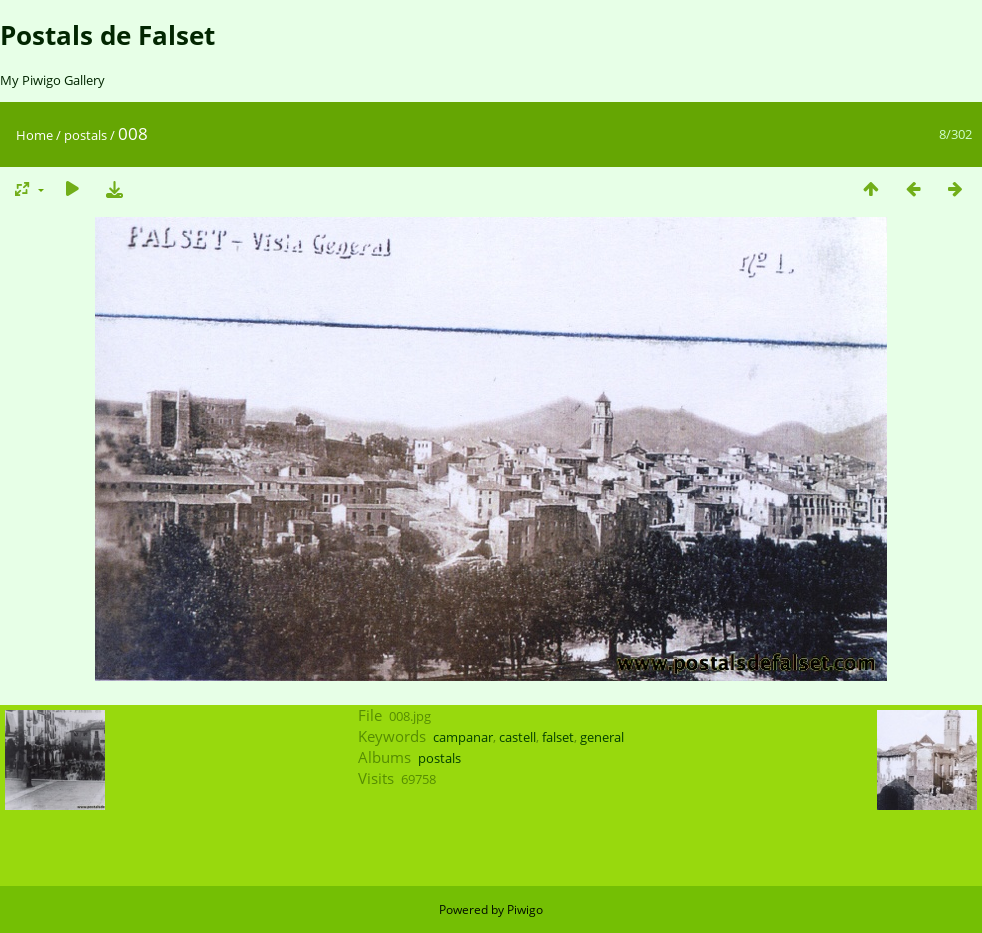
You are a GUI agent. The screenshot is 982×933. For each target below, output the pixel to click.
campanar (463, 737)
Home (34, 135)
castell (517, 737)
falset (558, 737)
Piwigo (525, 909)
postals (85, 135)
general (602, 737)
